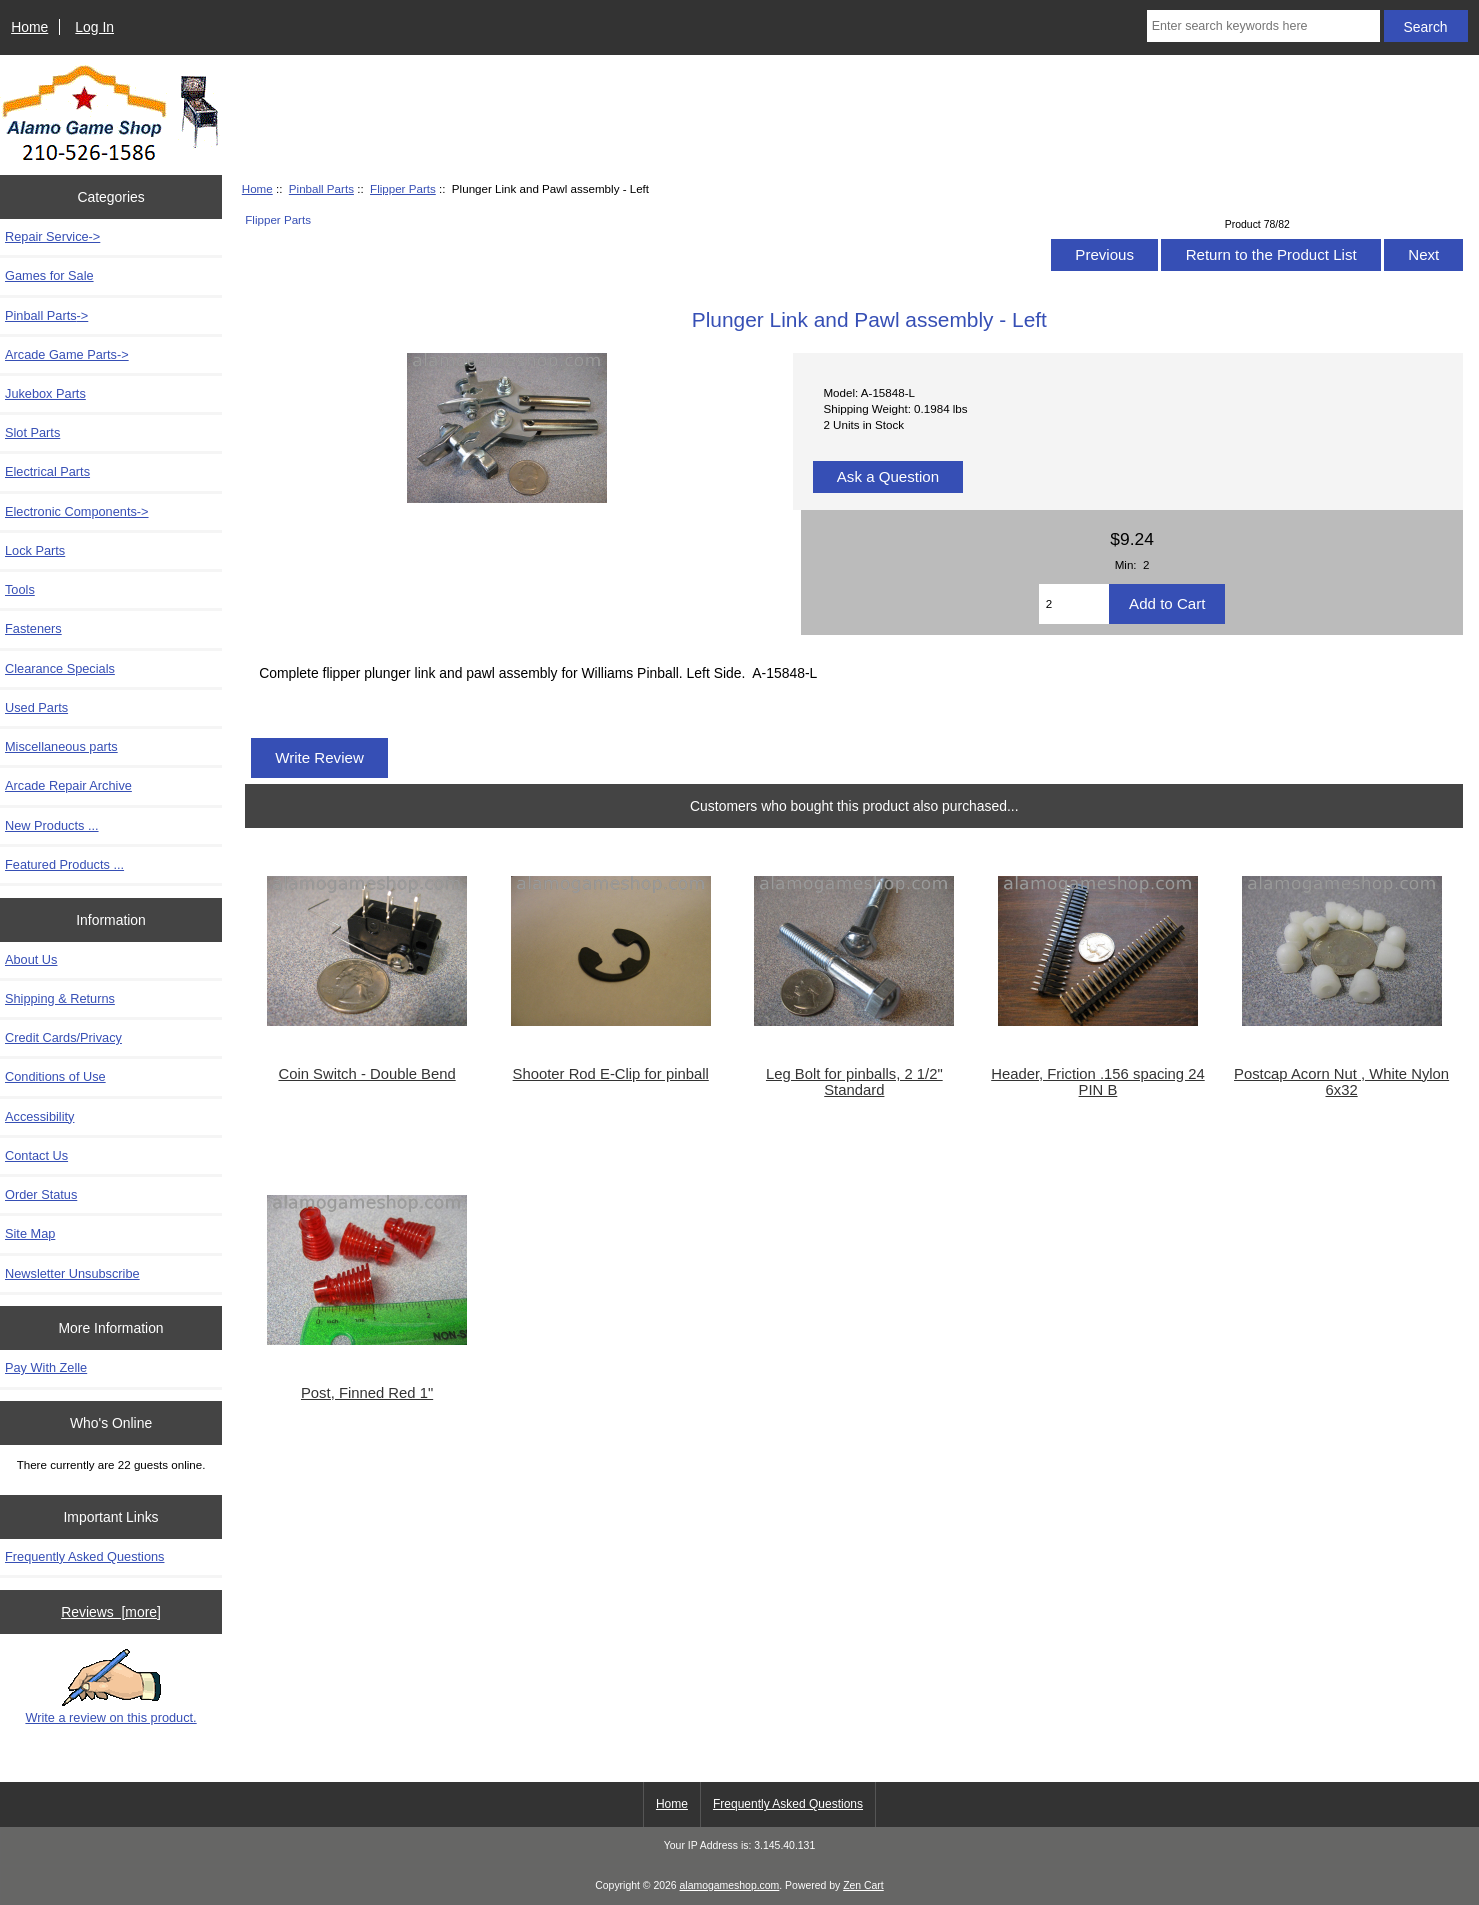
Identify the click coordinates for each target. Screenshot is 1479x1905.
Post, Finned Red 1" (367, 1393)
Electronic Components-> (77, 511)
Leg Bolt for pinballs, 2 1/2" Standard (854, 1082)
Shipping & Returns (60, 998)
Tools (20, 589)
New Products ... (52, 825)
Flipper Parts (403, 188)
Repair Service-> (52, 236)
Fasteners (33, 628)
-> (46, 315)
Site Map (30, 1233)
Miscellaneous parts (61, 746)
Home (29, 27)
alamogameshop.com (730, 1885)
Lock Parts (35, 550)
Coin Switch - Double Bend (366, 1074)
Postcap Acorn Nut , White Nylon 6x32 (1341, 1082)
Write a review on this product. (110, 1687)
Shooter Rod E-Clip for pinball (611, 1074)
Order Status (41, 1194)
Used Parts (36, 707)
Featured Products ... (64, 864)
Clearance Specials (60, 668)
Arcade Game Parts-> (67, 354)
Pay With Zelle (46, 1367)
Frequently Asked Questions (84, 1556)
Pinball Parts (321, 188)
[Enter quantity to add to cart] (1074, 604)
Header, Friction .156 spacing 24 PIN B (1098, 1082)
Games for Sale (49, 275)
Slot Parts (32, 432)
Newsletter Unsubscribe (72, 1273)
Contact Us (36, 1155)
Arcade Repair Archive (68, 785)
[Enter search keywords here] (1263, 26)
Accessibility (39, 1116)
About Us (31, 959)
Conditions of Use (55, 1076)
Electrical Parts (47, 471)
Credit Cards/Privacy (63, 1037)
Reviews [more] (111, 1612)
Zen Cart (863, 1885)
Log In (94, 27)
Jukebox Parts (45, 393)
